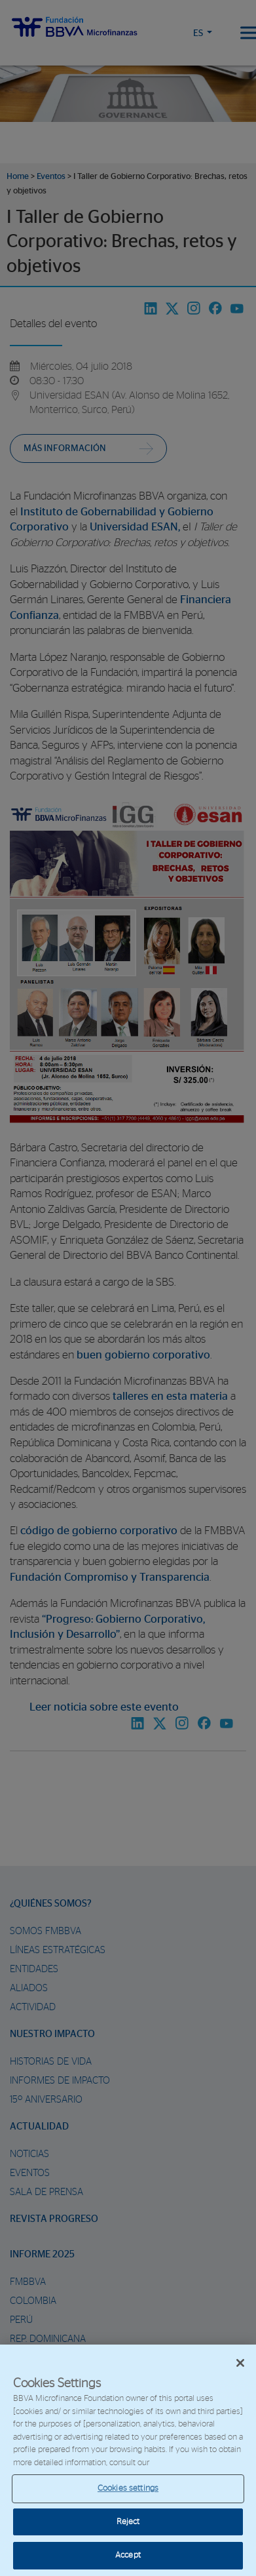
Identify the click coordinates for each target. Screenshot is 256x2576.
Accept (128, 2555)
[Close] (240, 2362)
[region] (128, 2460)
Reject (128, 2522)
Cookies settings (128, 2488)
